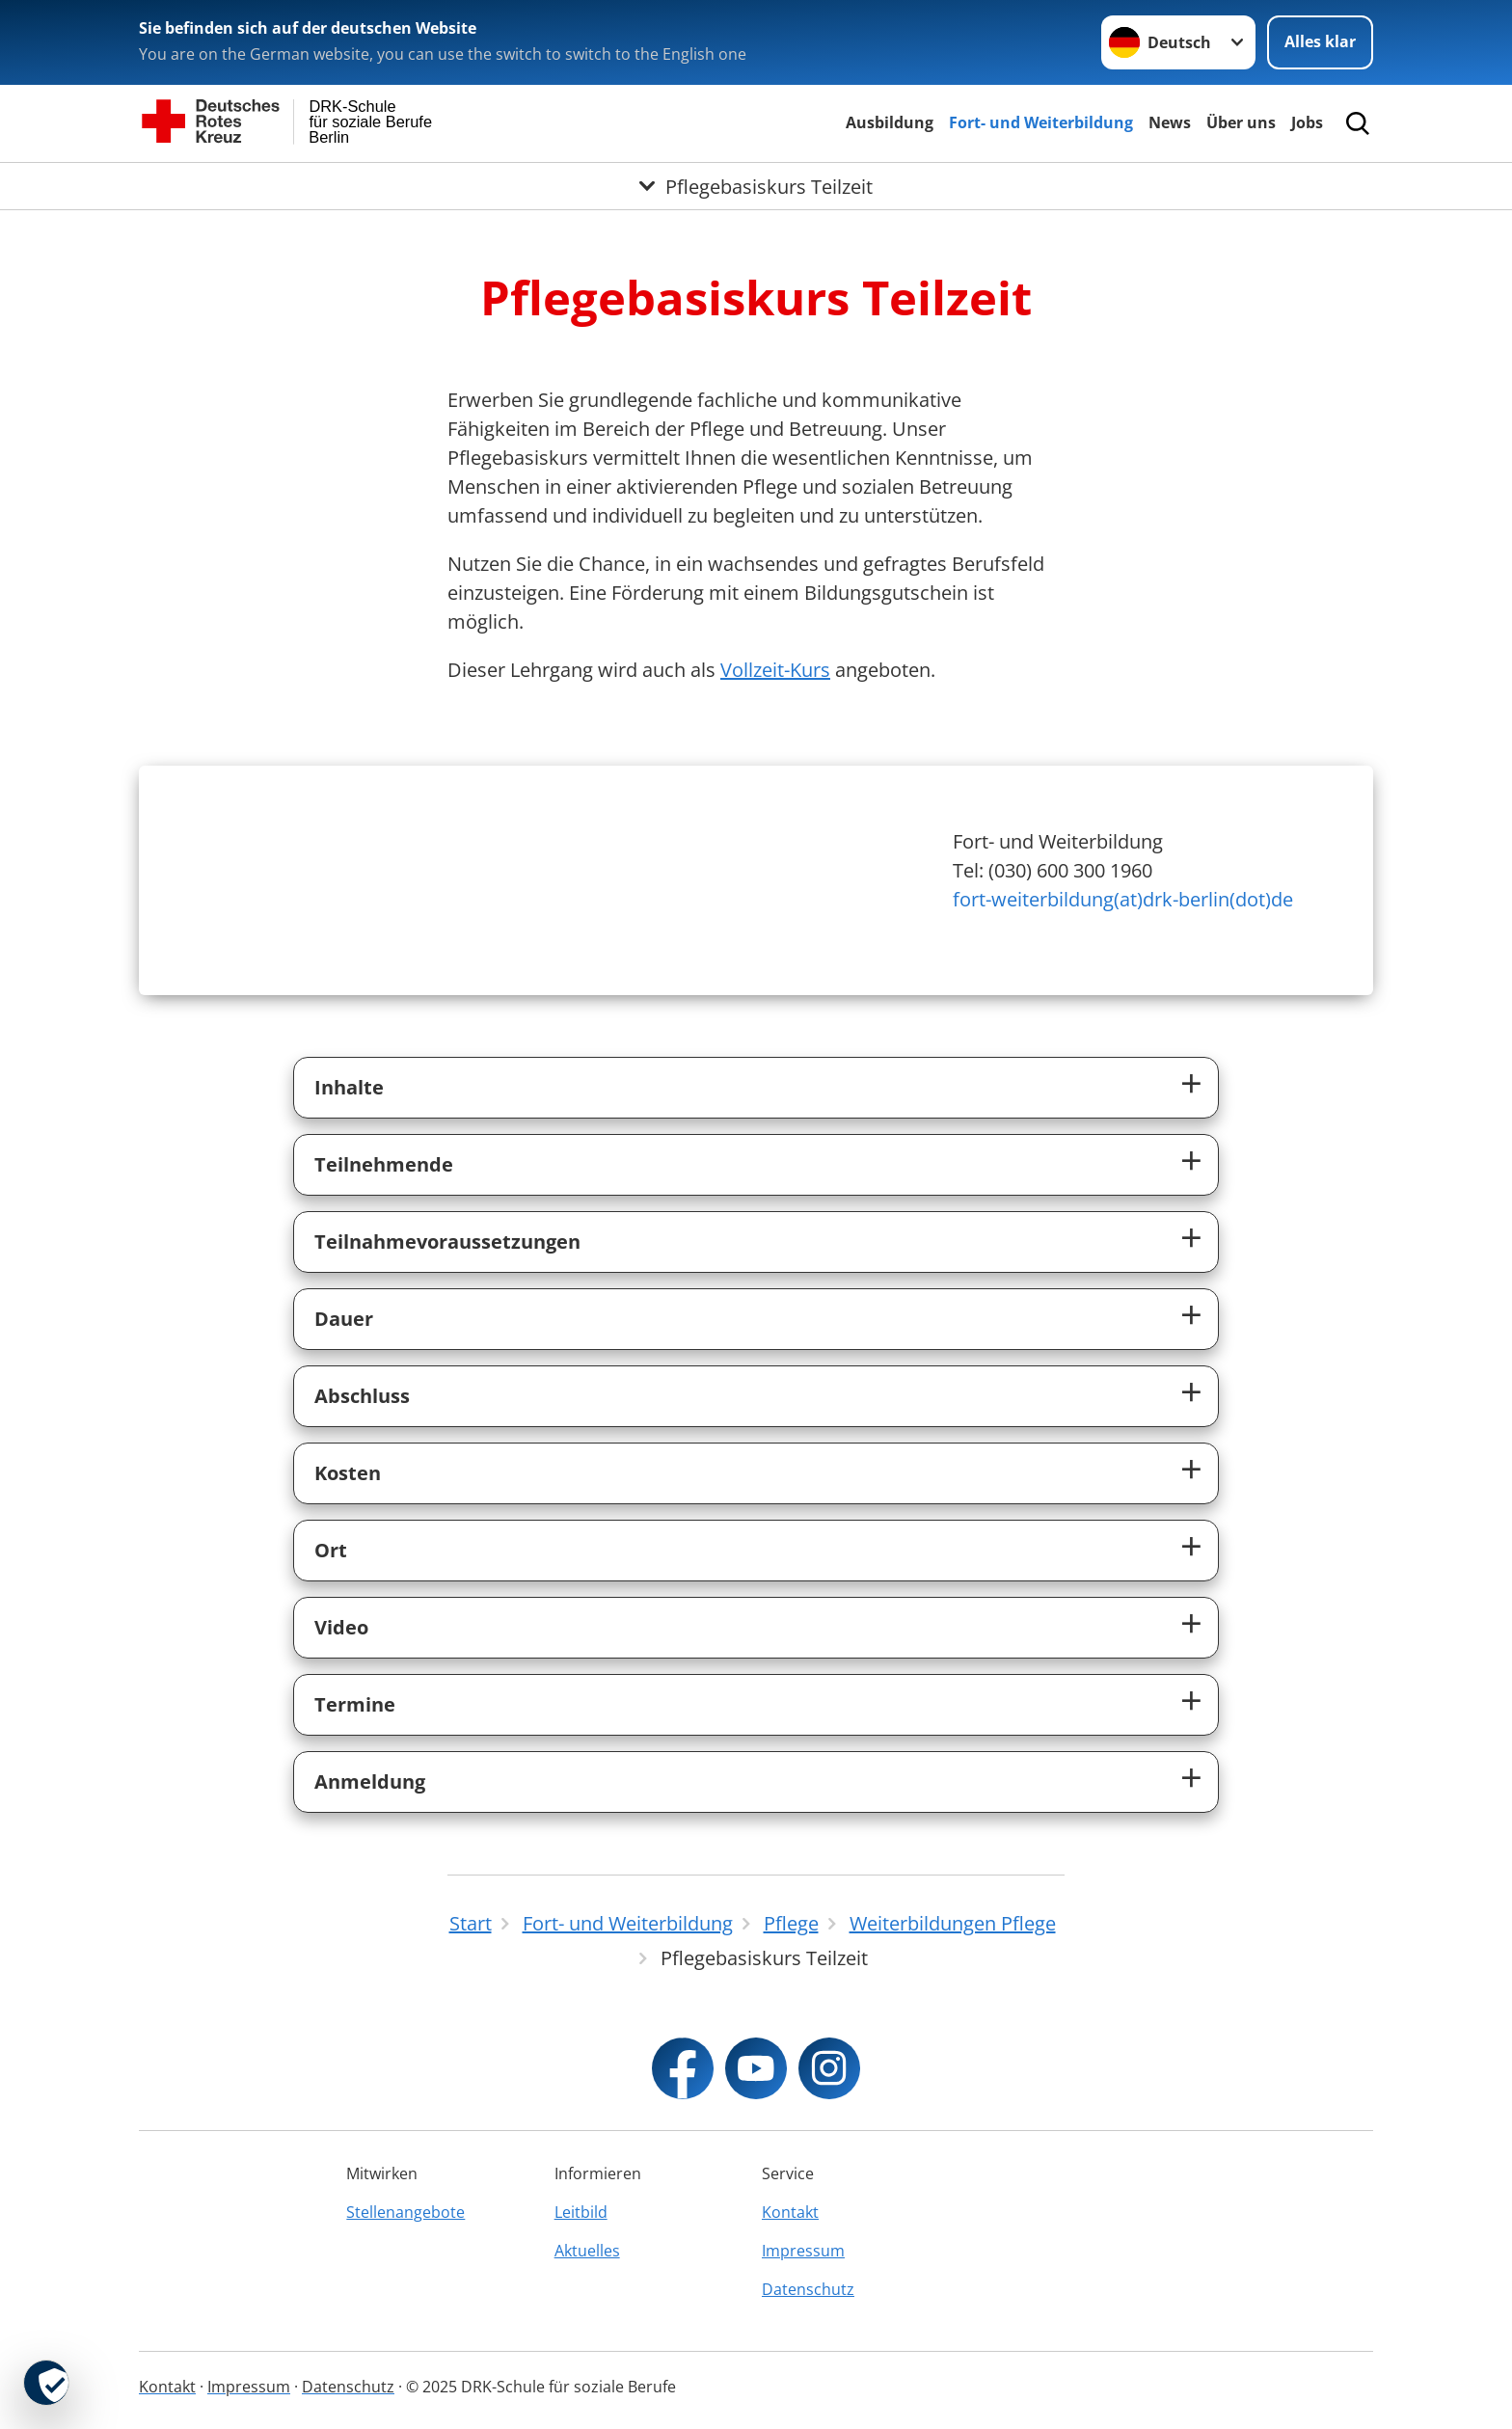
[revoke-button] (46, 2383)
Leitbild (581, 2212)
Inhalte (349, 1087)
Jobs (1307, 122)
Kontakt (790, 2212)
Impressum (803, 2250)
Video (341, 1627)
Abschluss (362, 1396)
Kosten (347, 1473)
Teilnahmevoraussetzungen (447, 1241)
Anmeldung (369, 1781)
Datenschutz (808, 2289)
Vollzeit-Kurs (775, 670)
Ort (330, 1550)
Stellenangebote (405, 2212)
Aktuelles (587, 2250)
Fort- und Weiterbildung (1041, 122)
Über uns (1241, 122)
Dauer (343, 1319)
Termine (354, 1704)
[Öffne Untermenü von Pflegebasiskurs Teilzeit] (756, 186)
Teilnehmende (383, 1164)
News (1169, 122)
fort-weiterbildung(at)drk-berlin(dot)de (1123, 899)
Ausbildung (889, 122)
